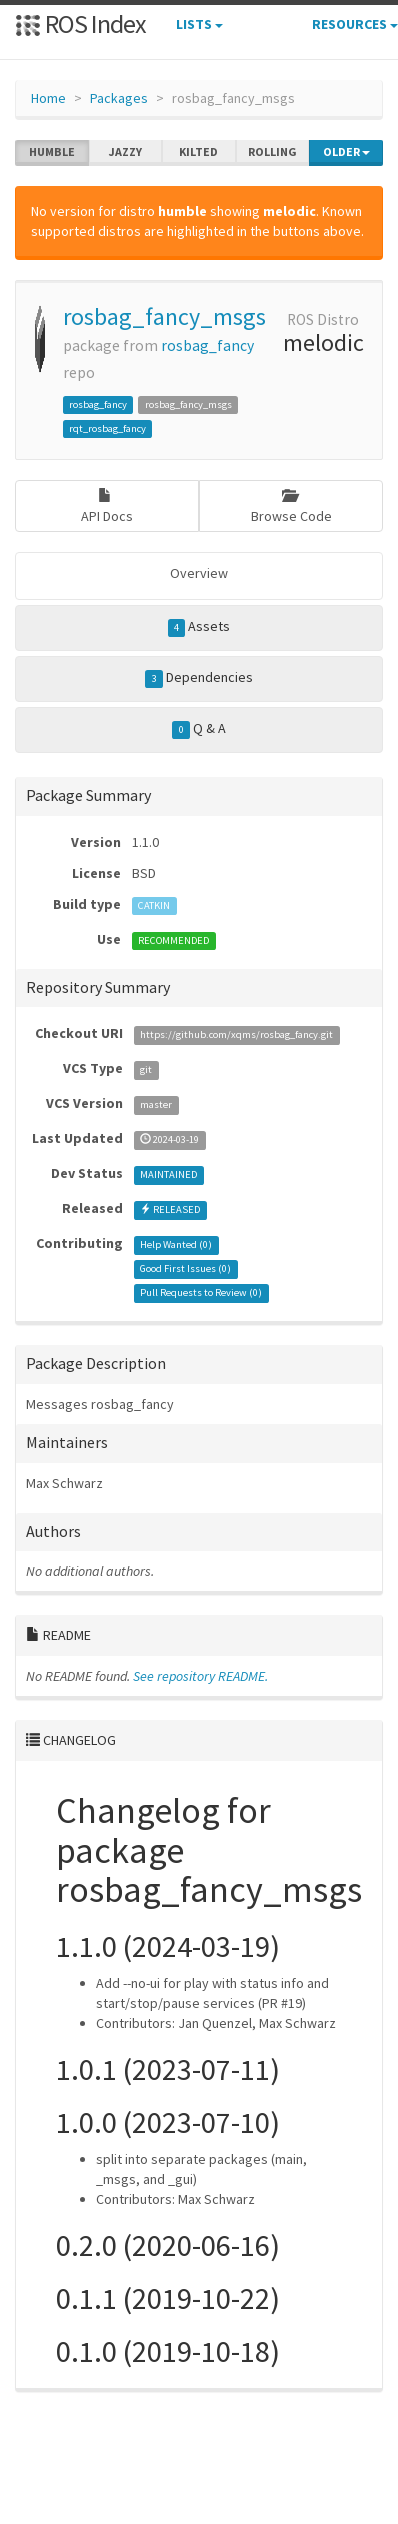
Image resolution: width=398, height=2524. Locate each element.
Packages (119, 98)
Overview (199, 573)
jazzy (125, 152)
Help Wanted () (176, 1244)
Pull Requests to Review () (201, 1292)
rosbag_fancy (207, 345)
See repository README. (200, 1676)
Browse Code (291, 506)
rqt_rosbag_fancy (107, 428)
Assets (199, 627)
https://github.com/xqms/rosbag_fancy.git (236, 1034)
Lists (199, 24)
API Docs (107, 506)
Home (48, 98)
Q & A (199, 729)
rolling (272, 152)
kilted (198, 152)
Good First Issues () (185, 1268)
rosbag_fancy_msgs (164, 316)
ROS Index (80, 23)
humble (52, 152)
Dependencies (199, 678)
